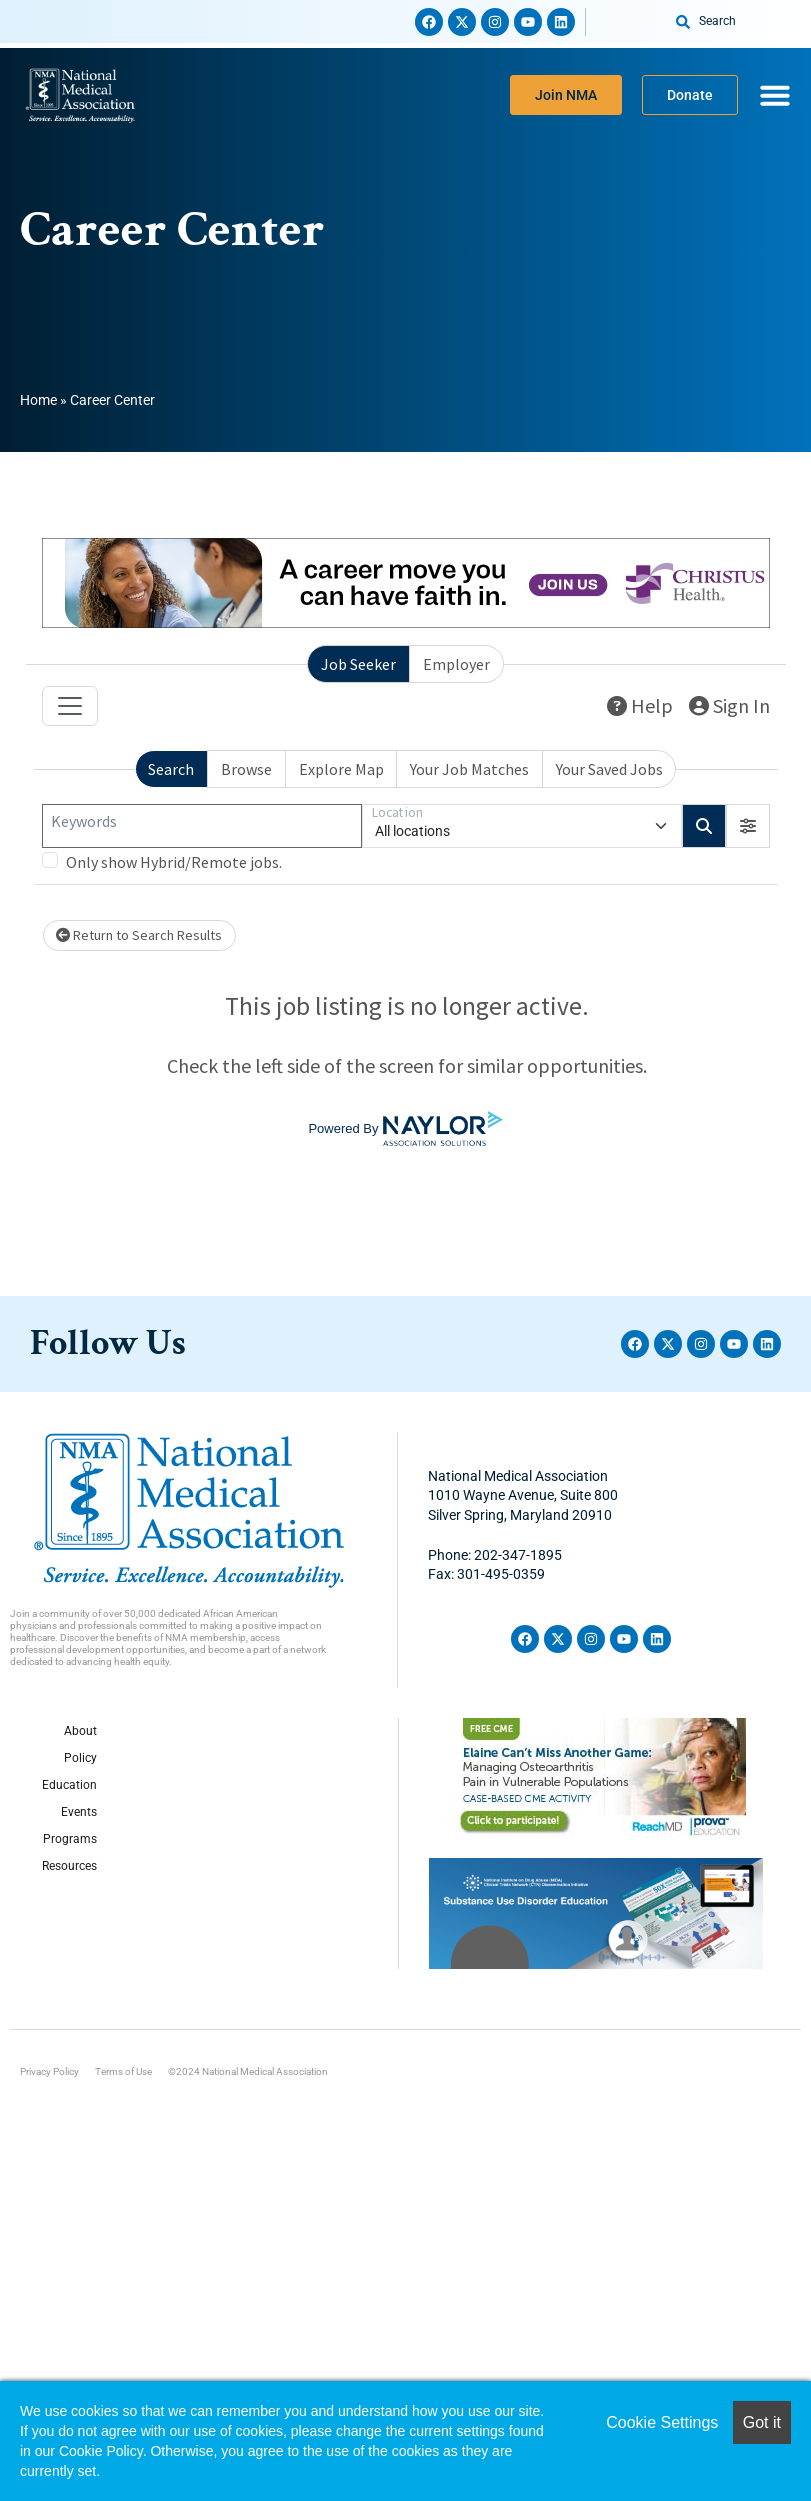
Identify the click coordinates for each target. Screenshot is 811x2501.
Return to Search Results (139, 935)
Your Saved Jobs (609, 769)
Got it (762, 2422)
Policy (80, 1758)
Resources (69, 1866)
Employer (456, 664)
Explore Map (341, 769)
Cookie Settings (662, 2422)
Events (79, 1812)
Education (69, 1785)
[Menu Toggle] (775, 95)
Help (640, 705)
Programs (70, 1839)
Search (171, 769)
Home (38, 400)
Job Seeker (358, 664)
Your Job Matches (469, 769)
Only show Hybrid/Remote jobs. (174, 862)
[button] (748, 826)
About (80, 1731)
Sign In (729, 705)
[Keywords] (202, 826)
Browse (246, 769)
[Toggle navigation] (70, 706)
